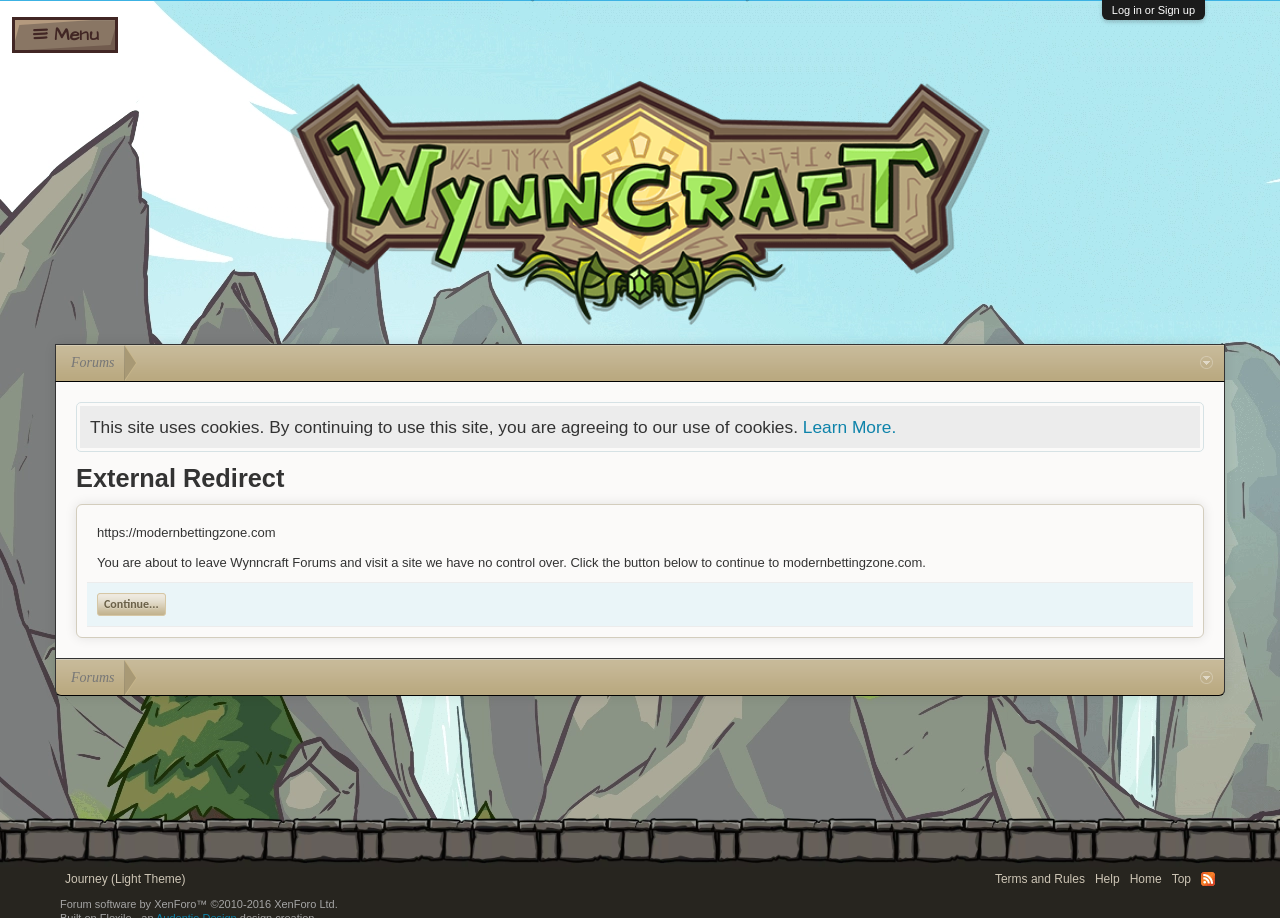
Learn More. (849, 427)
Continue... (131, 604)
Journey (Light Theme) (125, 879)
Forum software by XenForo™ (199, 904)
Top (1181, 879)
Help (1107, 879)
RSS (1208, 879)
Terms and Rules (1040, 879)
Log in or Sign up (1153, 10)
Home (1146, 879)
